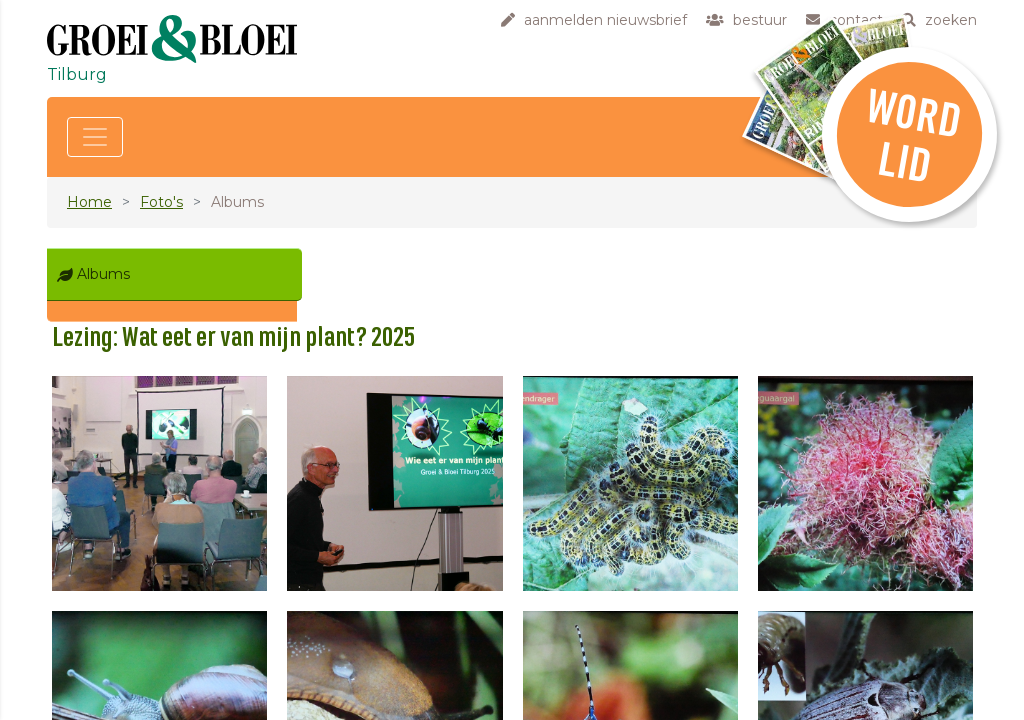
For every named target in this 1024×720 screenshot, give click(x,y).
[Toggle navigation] (95, 137)
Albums (103, 274)
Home (89, 202)
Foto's (161, 202)
